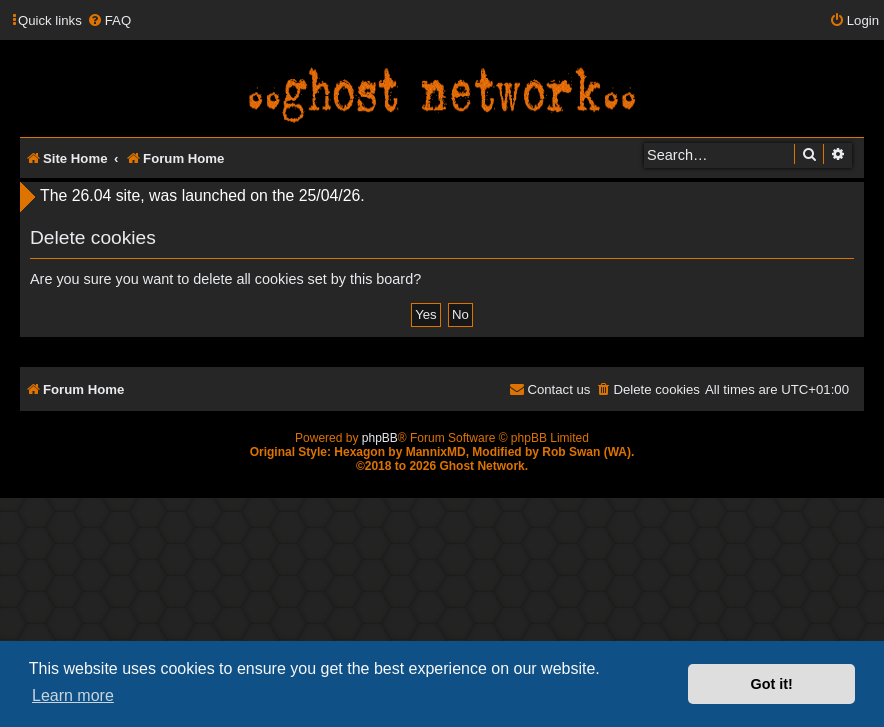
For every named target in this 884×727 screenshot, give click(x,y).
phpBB (380, 438)
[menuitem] (109, 20)
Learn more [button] (73, 695)
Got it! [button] (772, 684)
